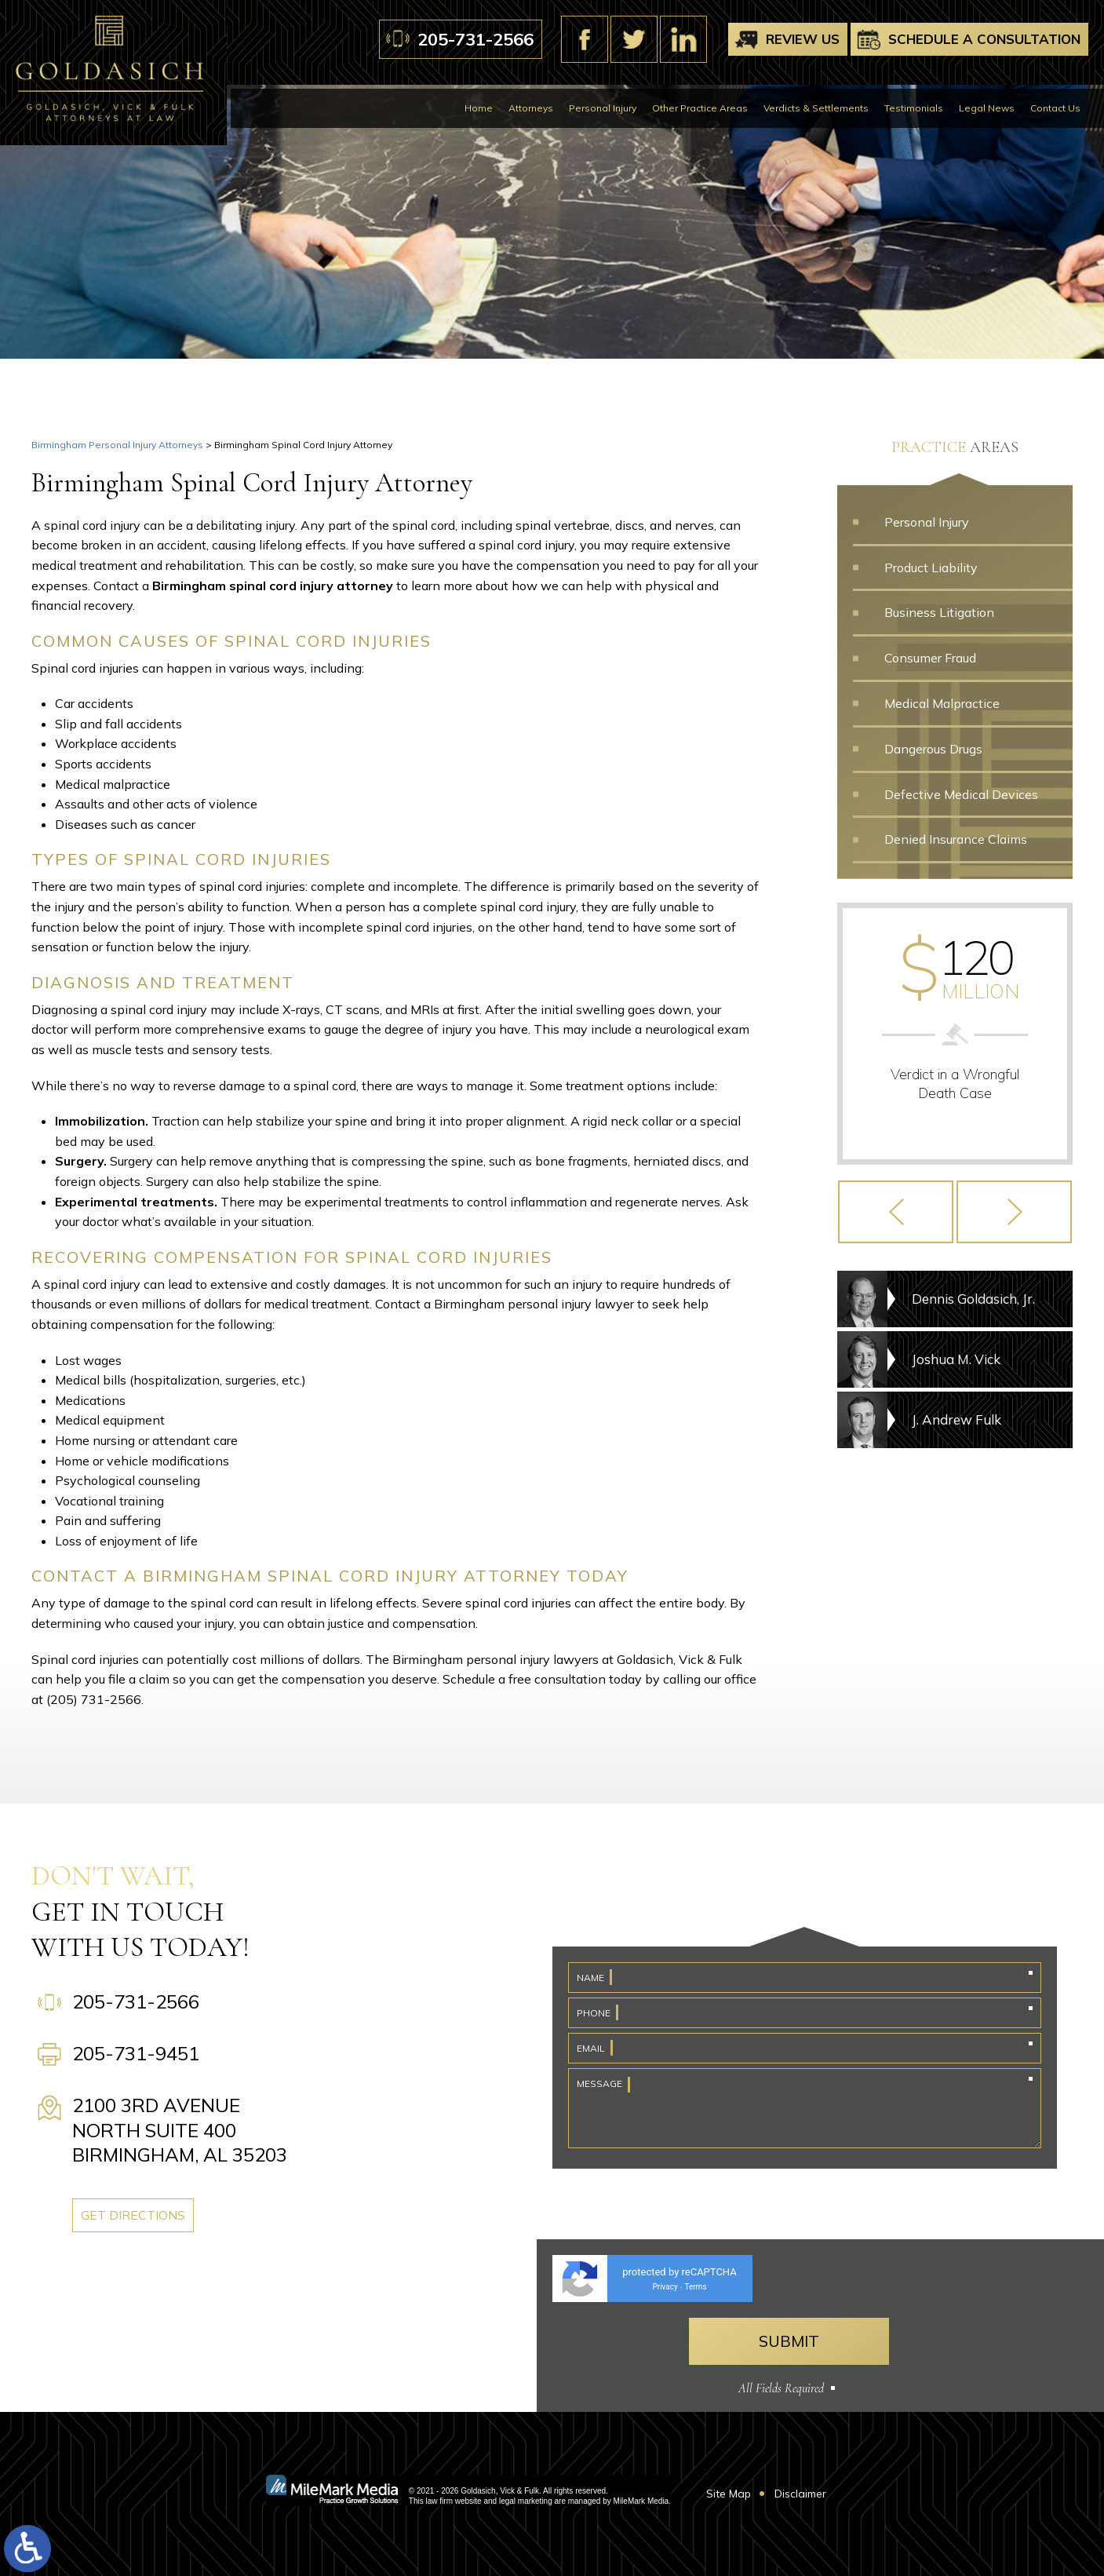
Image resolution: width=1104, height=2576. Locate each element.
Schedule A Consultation (984, 39)
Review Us (803, 39)
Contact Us (1055, 108)
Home (479, 108)
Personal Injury (602, 108)
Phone (593, 2013)
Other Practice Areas (700, 108)
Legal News (987, 108)
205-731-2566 (475, 39)
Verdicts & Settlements (816, 108)
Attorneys (530, 108)
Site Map (728, 2494)
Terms (695, 2286)
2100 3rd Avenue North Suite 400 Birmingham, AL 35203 (179, 2129)
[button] (895, 1211)
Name (590, 1977)
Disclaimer (800, 2494)
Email (591, 2048)
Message (599, 2083)
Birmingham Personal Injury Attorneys (117, 445)
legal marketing (525, 2501)
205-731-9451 (135, 2053)
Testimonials (913, 108)
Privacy (664, 2286)
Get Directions (133, 2215)
